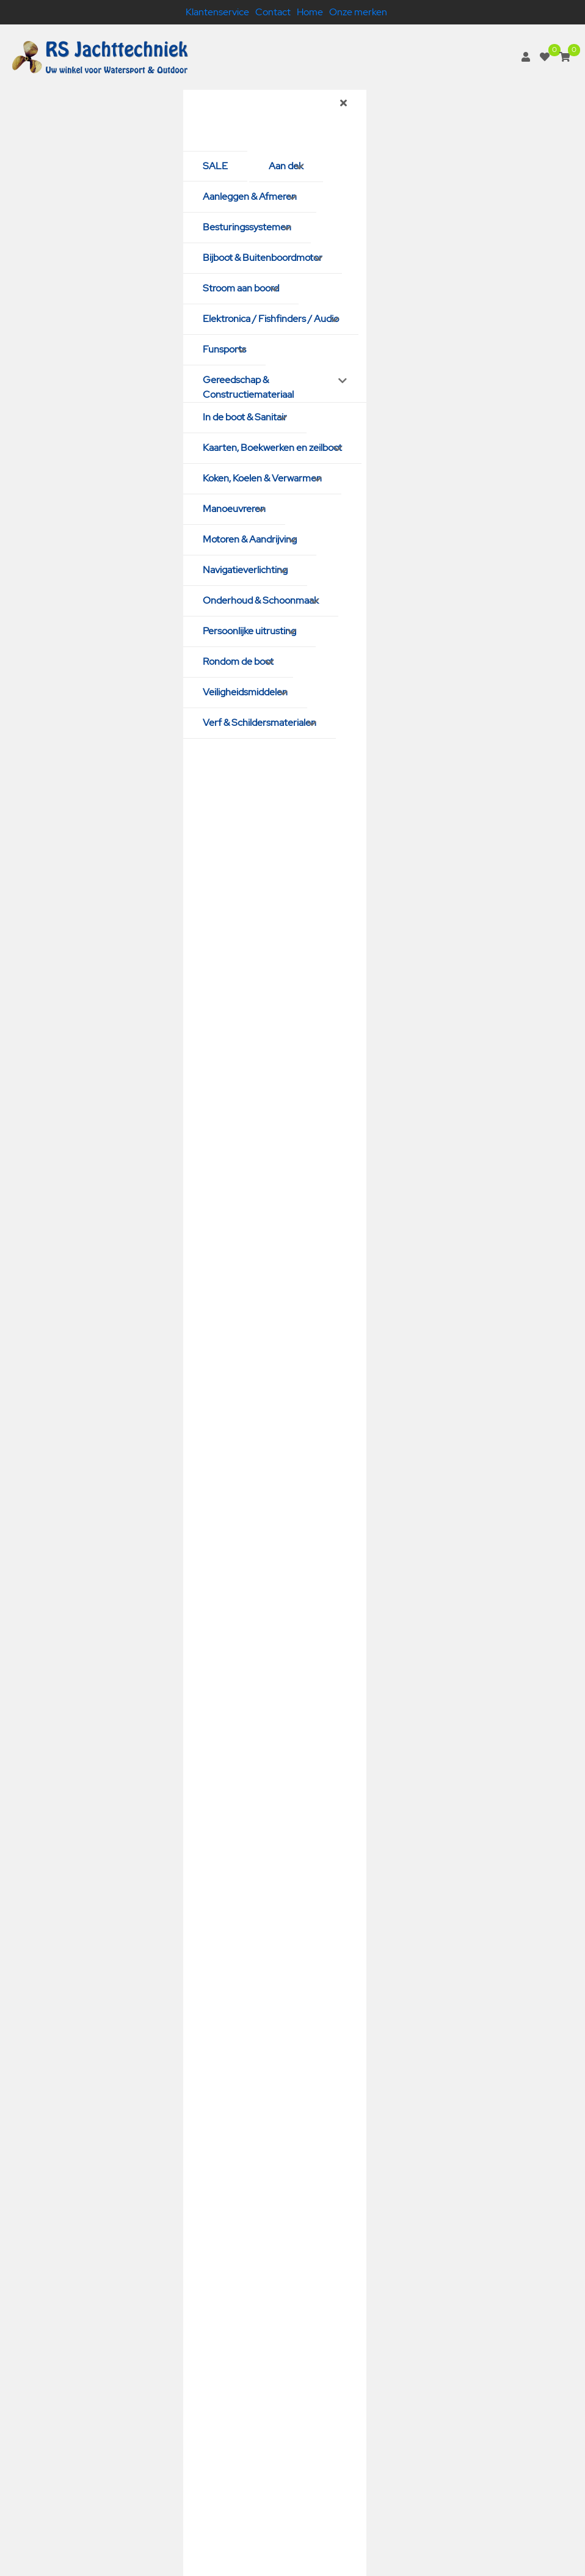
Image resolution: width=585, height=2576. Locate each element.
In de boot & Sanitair (245, 417)
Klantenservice (217, 11)
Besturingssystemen (247, 227)
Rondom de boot (238, 661)
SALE (215, 165)
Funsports (224, 349)
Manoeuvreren (234, 508)
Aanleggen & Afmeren (250, 196)
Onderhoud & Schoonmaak (261, 600)
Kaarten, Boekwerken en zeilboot (272, 447)
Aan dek (286, 165)
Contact (273, 11)
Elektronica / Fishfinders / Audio (271, 318)
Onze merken (358, 11)
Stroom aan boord (241, 288)
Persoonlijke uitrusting (249, 630)
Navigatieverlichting (245, 569)
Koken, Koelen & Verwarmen (262, 478)
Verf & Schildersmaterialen (259, 722)
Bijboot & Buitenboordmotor (262, 257)
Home (310, 11)
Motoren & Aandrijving (250, 539)
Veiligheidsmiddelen (245, 692)
